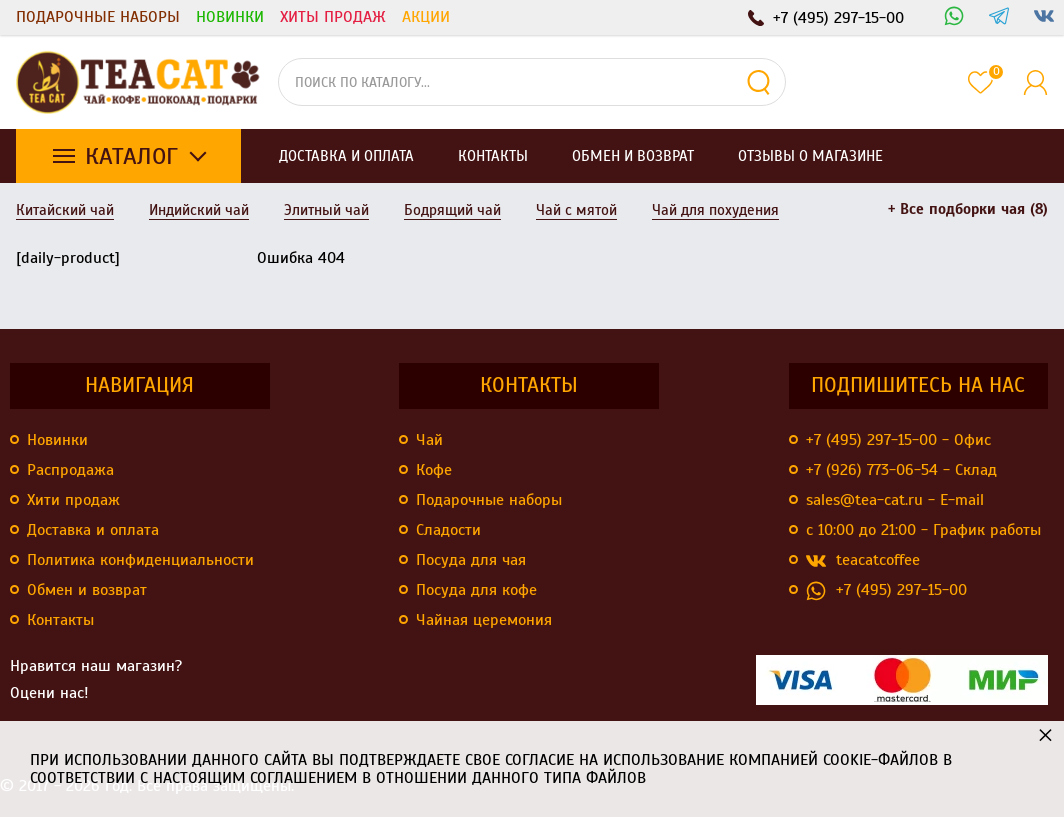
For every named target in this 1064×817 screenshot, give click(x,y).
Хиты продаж (333, 17)
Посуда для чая (471, 560)
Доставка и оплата (93, 530)
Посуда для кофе (476, 590)
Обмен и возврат (87, 590)
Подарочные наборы (98, 17)
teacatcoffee (863, 560)
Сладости (448, 530)
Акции (426, 17)
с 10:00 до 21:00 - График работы (923, 530)
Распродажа (70, 470)
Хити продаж (73, 500)
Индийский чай (199, 210)
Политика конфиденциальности (140, 560)
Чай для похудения (715, 210)
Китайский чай (65, 210)
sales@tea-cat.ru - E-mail (895, 500)
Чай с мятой (576, 210)
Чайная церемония (484, 620)
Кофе (434, 470)
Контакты (60, 620)
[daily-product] (68, 258)
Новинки (230, 17)
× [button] (1045, 734)
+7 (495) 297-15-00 (886, 590)
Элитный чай (326, 210)
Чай (429, 440)
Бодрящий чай (452, 210)
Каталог (131, 156)
